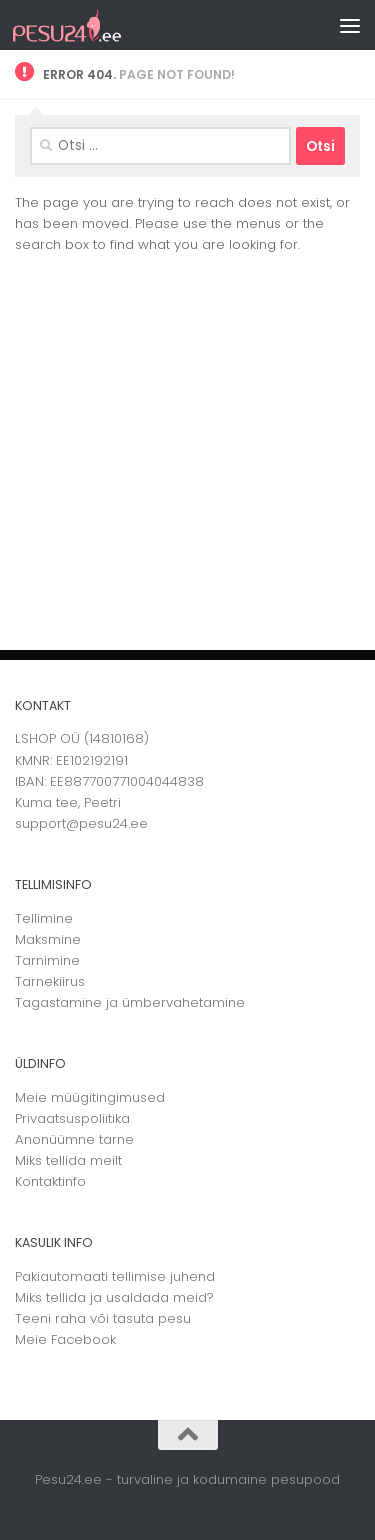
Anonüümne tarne (74, 1139)
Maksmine (48, 939)
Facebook (83, 1339)
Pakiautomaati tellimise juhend (115, 1276)
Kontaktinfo (50, 1181)
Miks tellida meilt (68, 1160)
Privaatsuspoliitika (72, 1118)
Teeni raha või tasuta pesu (103, 1318)
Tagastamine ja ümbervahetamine (130, 1002)
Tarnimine (47, 960)
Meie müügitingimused (90, 1097)
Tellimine (44, 918)
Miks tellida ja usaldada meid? (114, 1297)
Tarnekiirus (50, 981)
